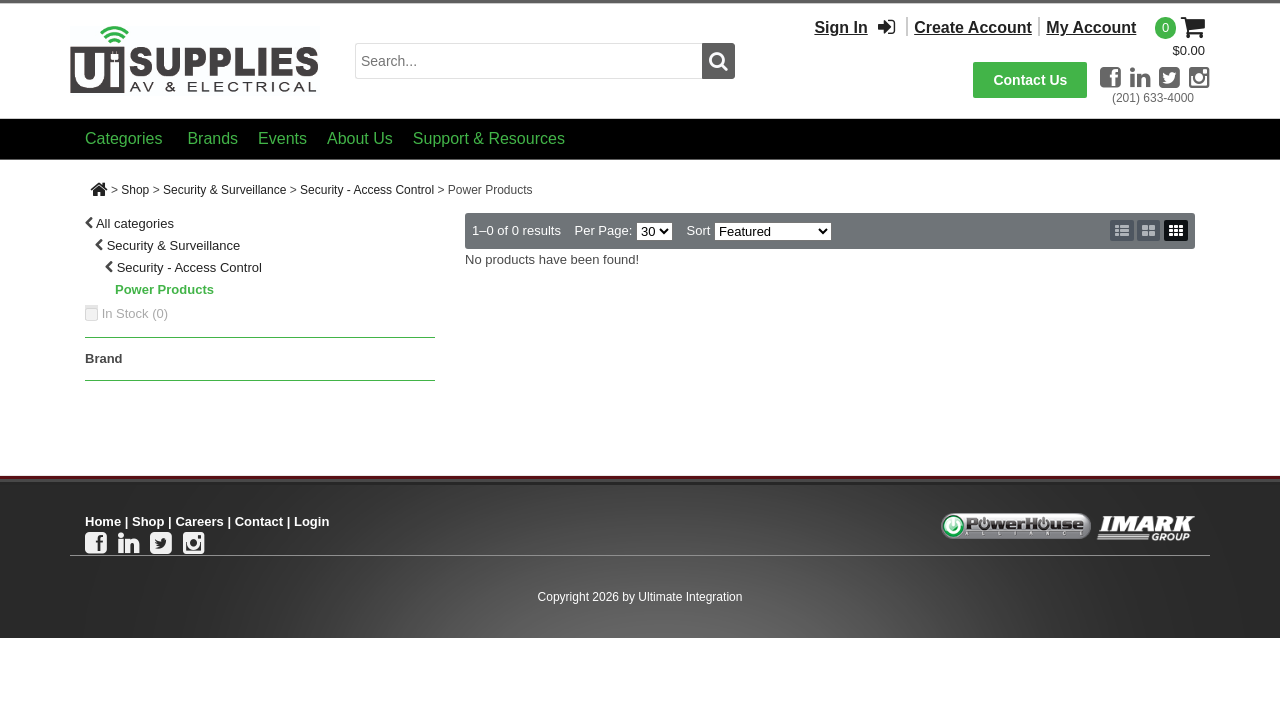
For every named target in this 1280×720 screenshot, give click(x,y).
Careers (199, 521)
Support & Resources (489, 138)
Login (311, 521)
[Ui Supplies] (195, 59)
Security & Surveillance (224, 190)
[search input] (528, 61)
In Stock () (135, 313)
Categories (123, 138)
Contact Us (1030, 80)
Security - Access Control (367, 190)
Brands (212, 138)
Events (282, 138)
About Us (360, 138)
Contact (259, 521)
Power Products (164, 289)
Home (103, 521)
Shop (135, 190)
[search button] (718, 61)
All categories (135, 223)
